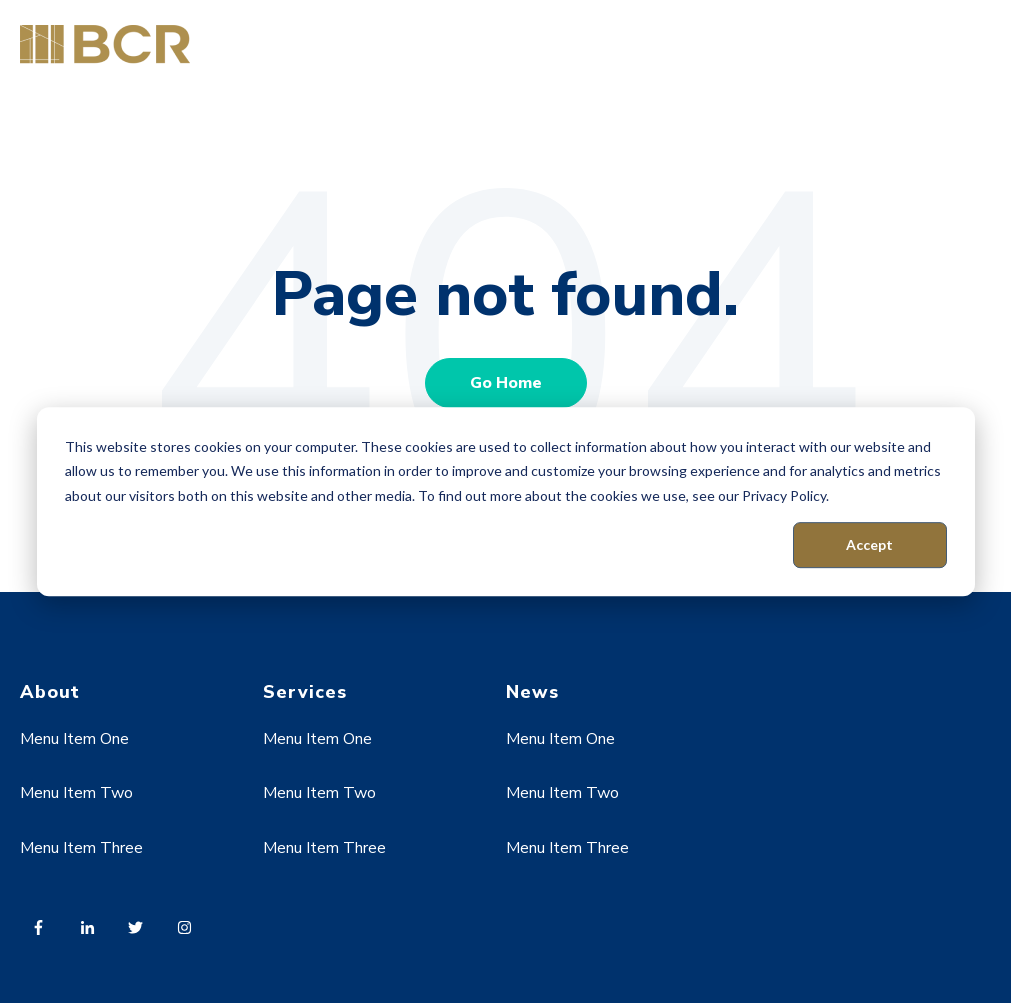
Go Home (506, 383)
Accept (869, 544)
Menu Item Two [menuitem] (76, 793)
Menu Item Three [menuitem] (81, 848)
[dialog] (506, 502)
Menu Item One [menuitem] (74, 739)
